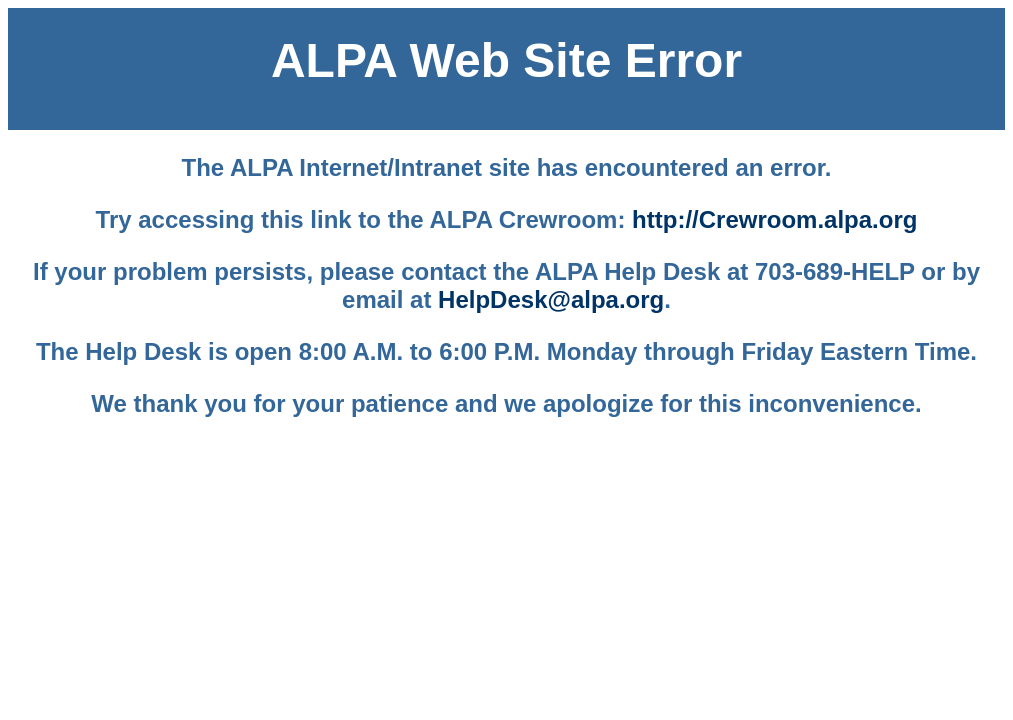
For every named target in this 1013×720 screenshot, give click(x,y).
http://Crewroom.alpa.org (774, 219)
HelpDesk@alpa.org (551, 299)
